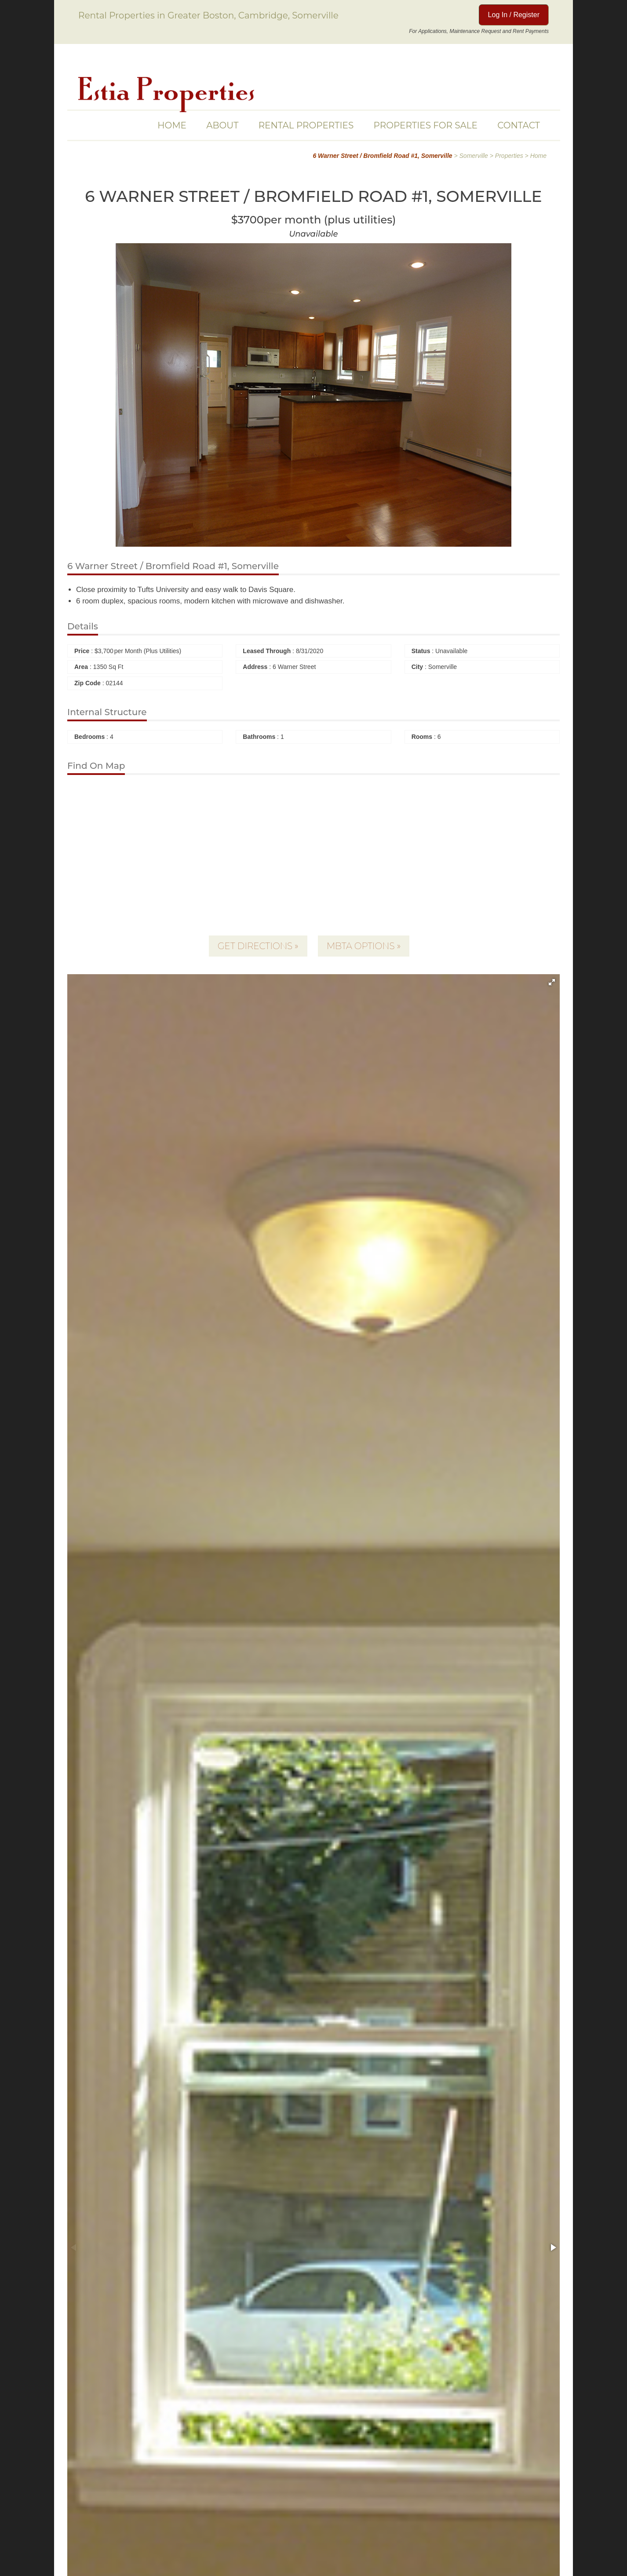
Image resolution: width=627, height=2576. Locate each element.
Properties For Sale (426, 125)
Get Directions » (258, 946)
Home (171, 125)
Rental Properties (306, 125)
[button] (552, 982)
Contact (518, 125)
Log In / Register (514, 14)
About (222, 125)
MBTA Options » (364, 946)
